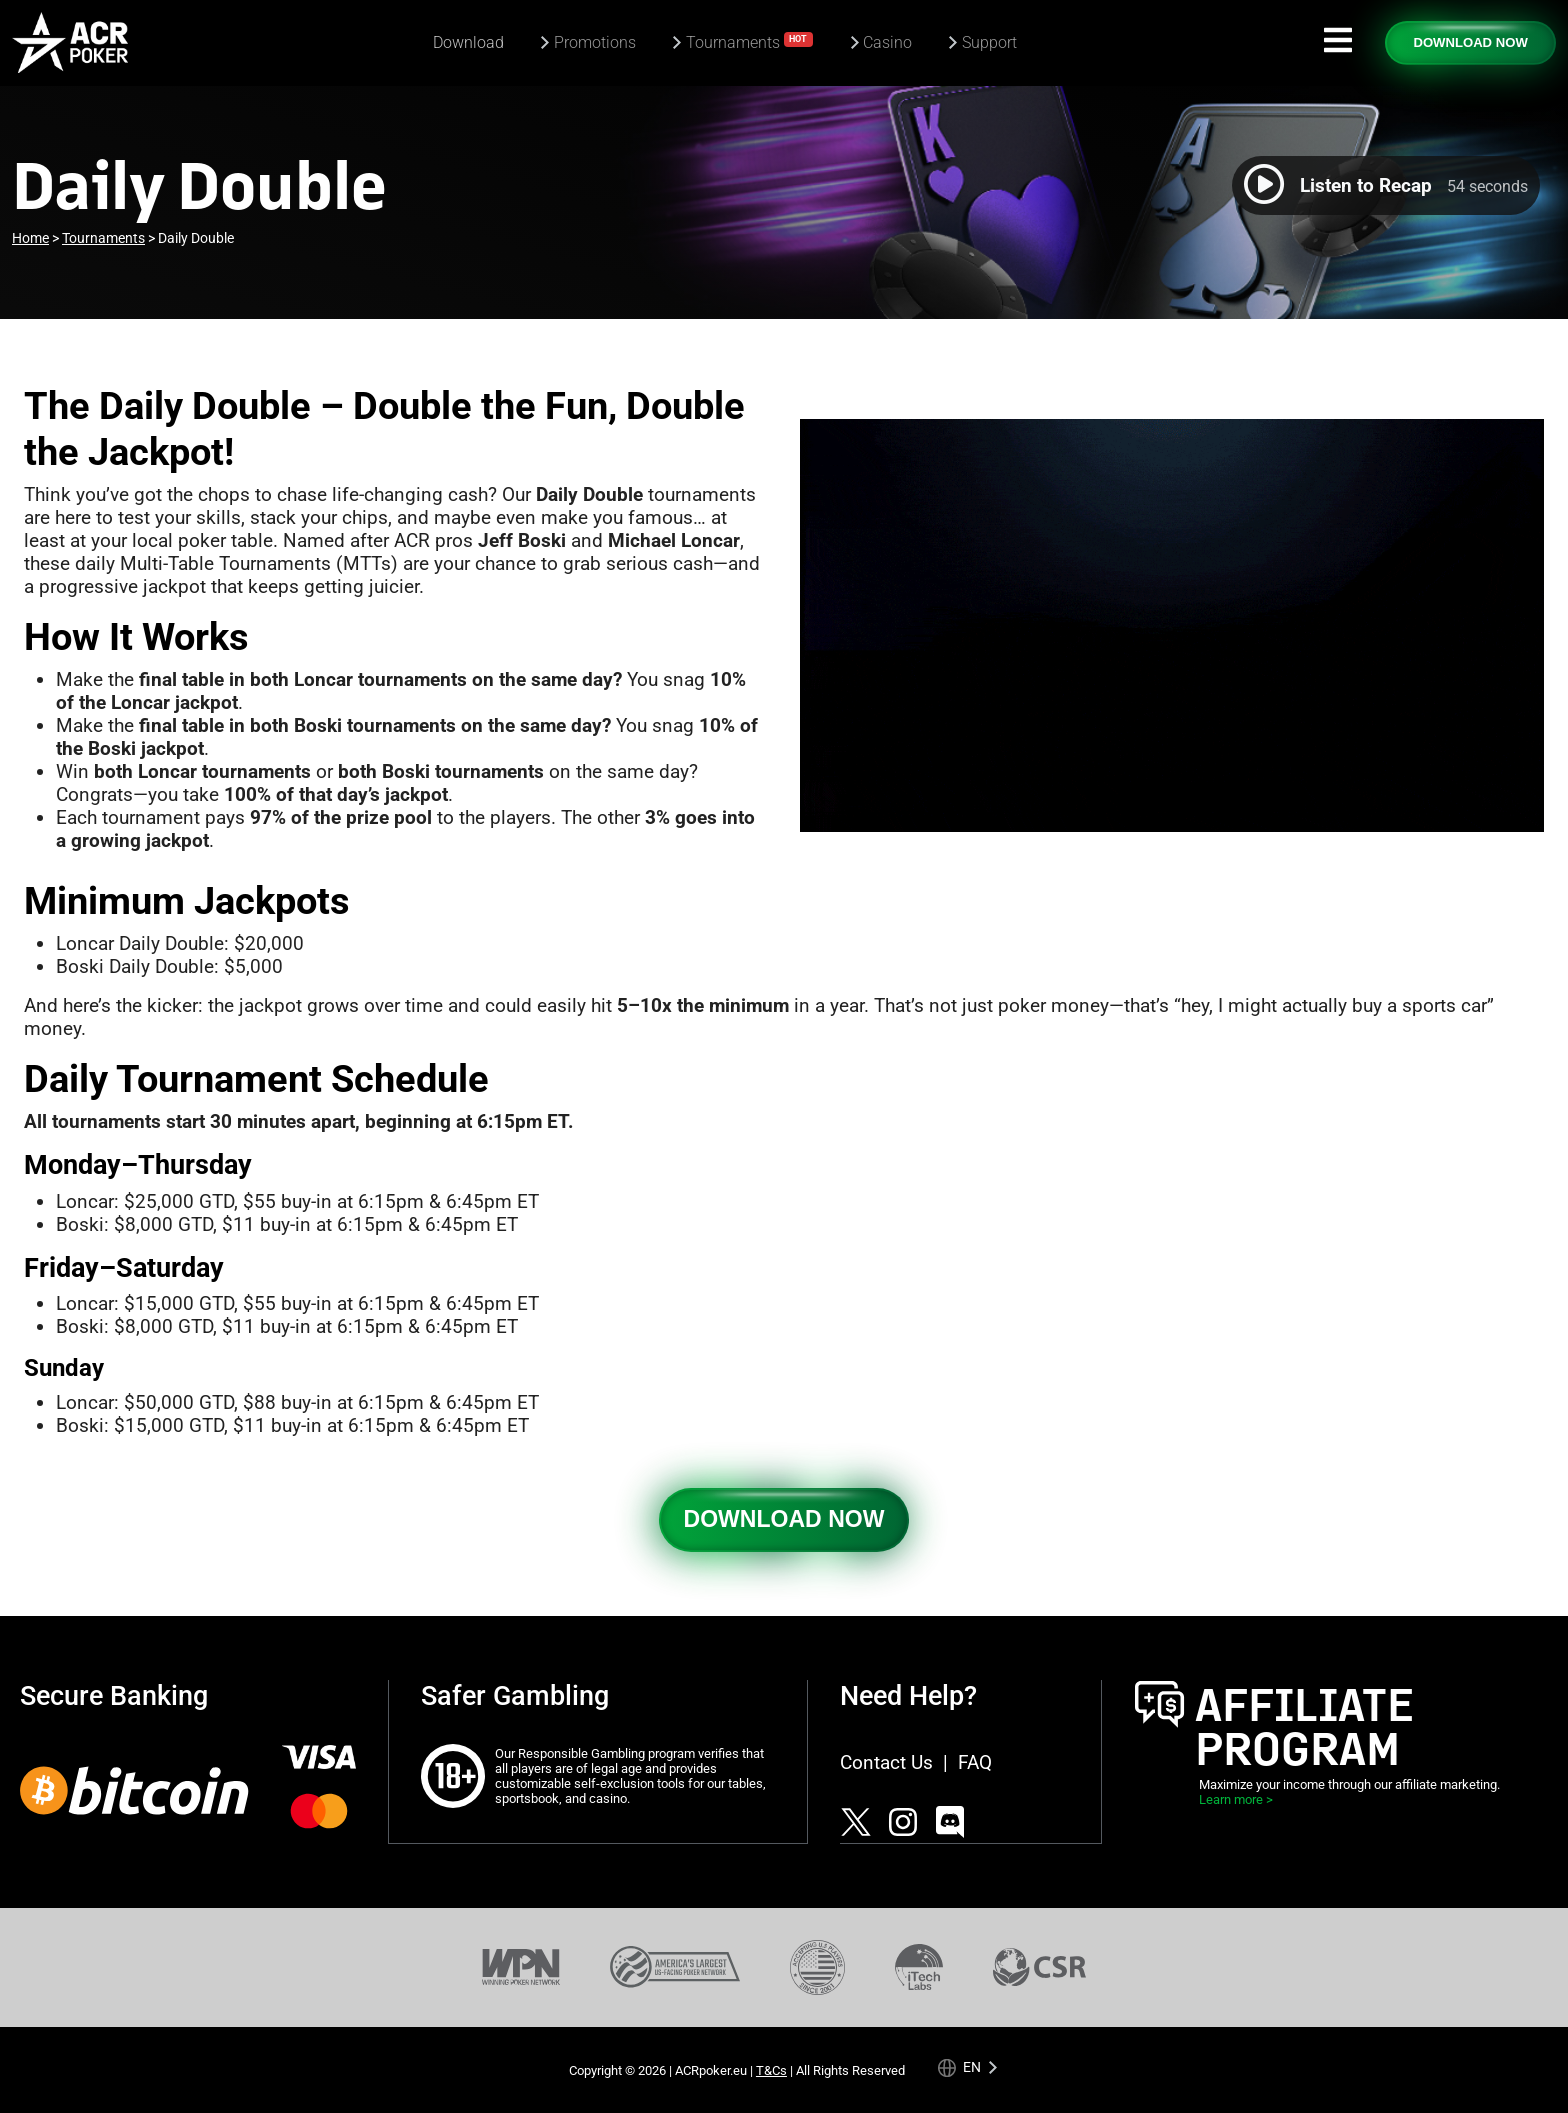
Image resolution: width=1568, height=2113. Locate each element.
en (972, 2066)
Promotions (595, 42)
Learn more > (1236, 1799)
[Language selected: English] (968, 2067)
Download (468, 42)
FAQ (975, 1762)
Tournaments (750, 41)
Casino (887, 42)
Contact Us (886, 1762)
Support (989, 42)
